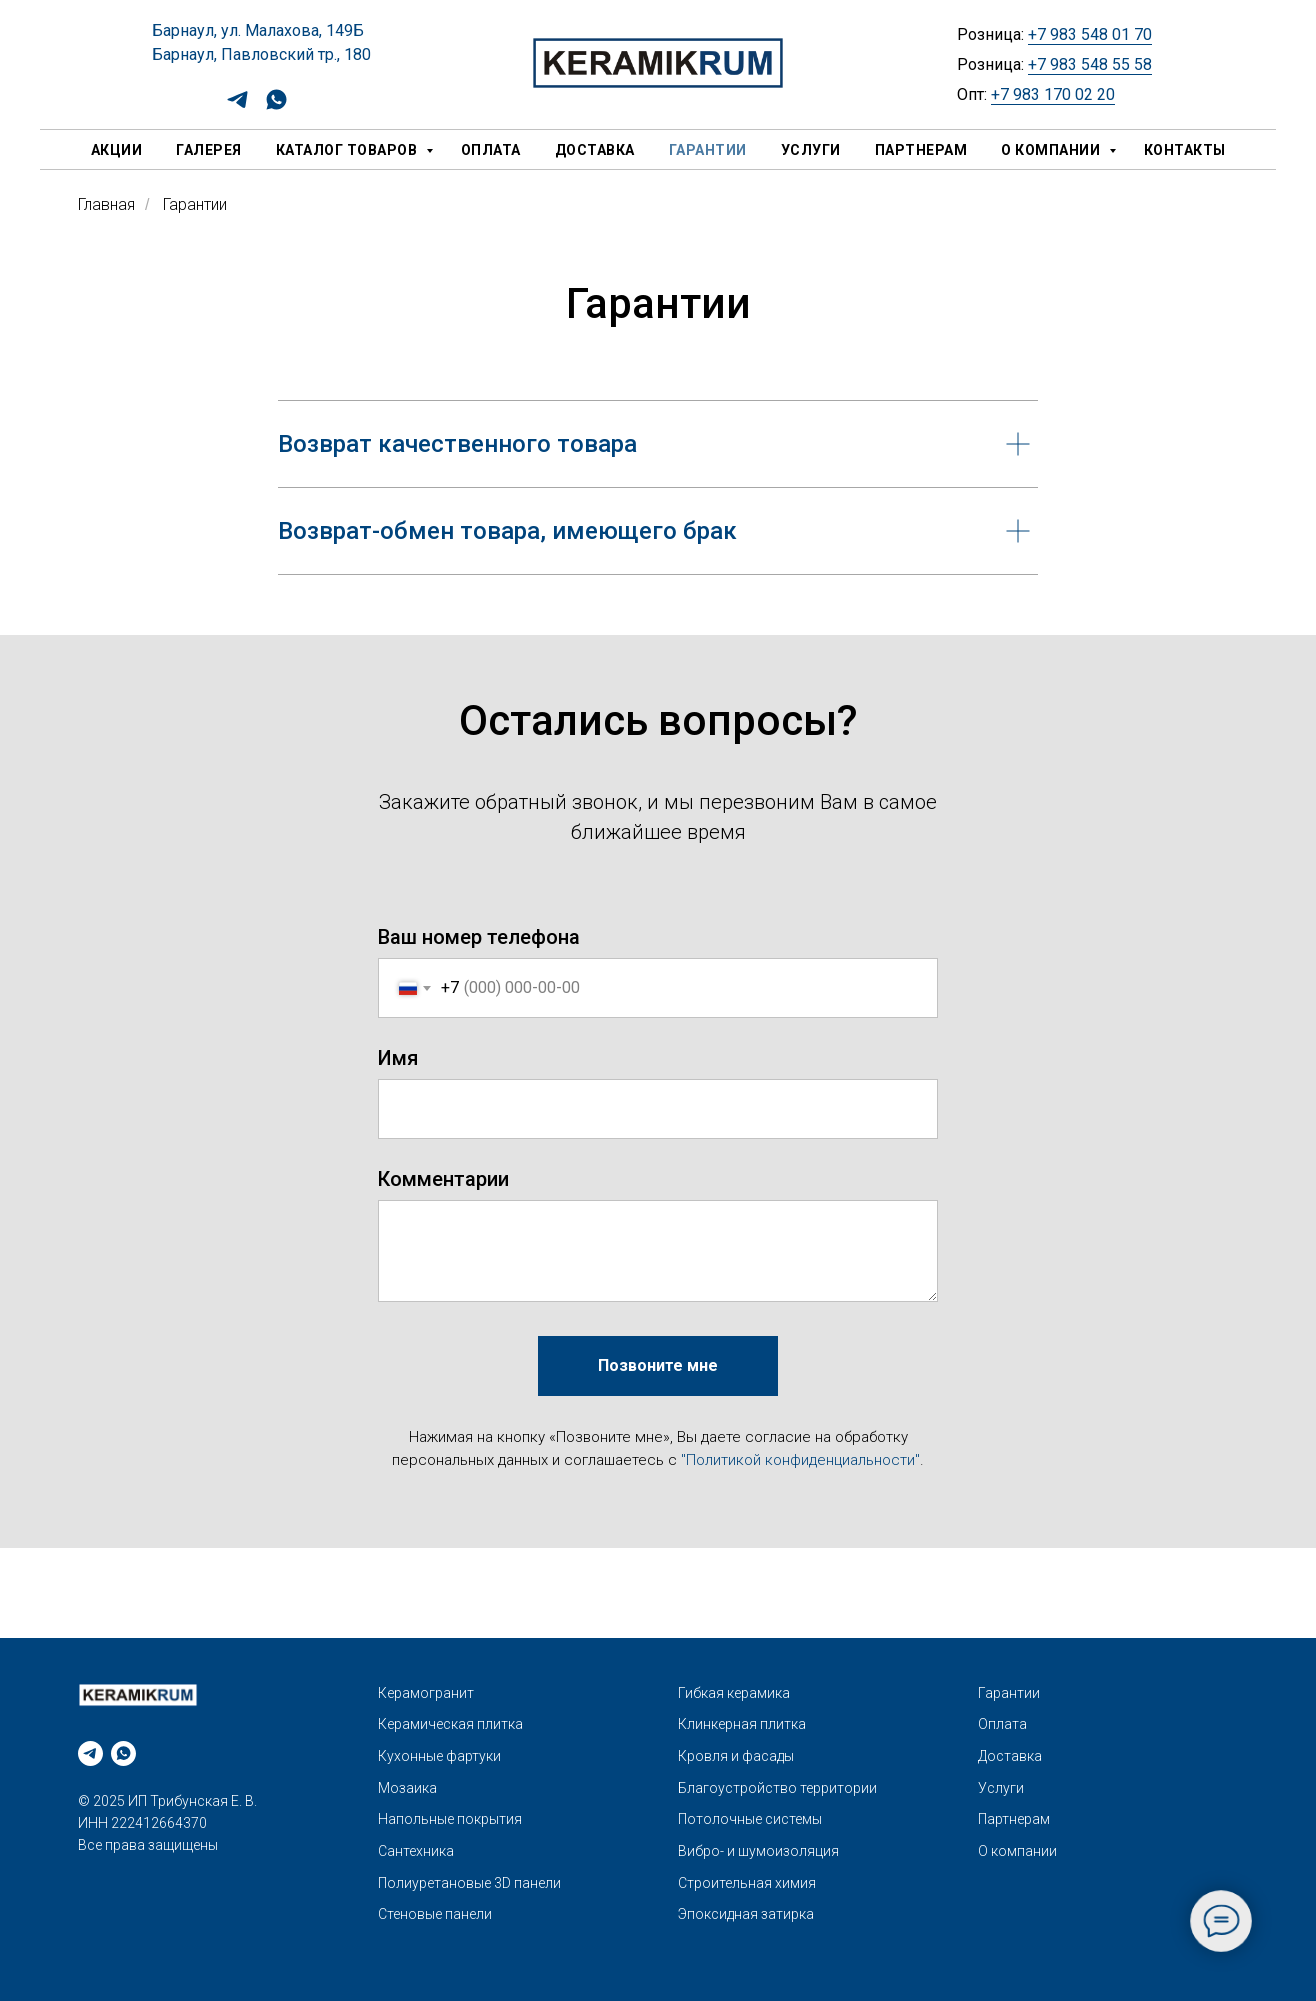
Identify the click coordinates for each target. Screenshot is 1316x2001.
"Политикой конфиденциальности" (800, 1460)
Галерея (209, 150)
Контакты (1185, 150)
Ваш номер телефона (479, 937)
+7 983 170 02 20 (1053, 94)
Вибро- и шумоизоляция (758, 1851)
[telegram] (237, 106)
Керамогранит (426, 1693)
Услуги (811, 150)
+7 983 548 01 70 (1090, 34)
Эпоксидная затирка (746, 1914)
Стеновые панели (435, 1914)
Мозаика (407, 1788)
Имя (398, 1058)
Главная (106, 204)
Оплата (491, 150)
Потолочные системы (750, 1819)
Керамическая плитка (450, 1724)
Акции (117, 150)
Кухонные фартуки (439, 1756)
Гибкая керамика (734, 1693)
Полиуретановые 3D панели (469, 1883)
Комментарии (443, 1179)
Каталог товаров (348, 150)
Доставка (595, 150)
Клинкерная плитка (742, 1724)
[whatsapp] (276, 106)
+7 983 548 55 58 (1090, 64)
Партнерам (921, 150)
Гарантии (708, 150)
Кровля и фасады (736, 1756)
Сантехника (416, 1851)
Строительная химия (747, 1883)
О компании (1052, 150)
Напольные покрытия (450, 1819)
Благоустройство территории (777, 1788)
